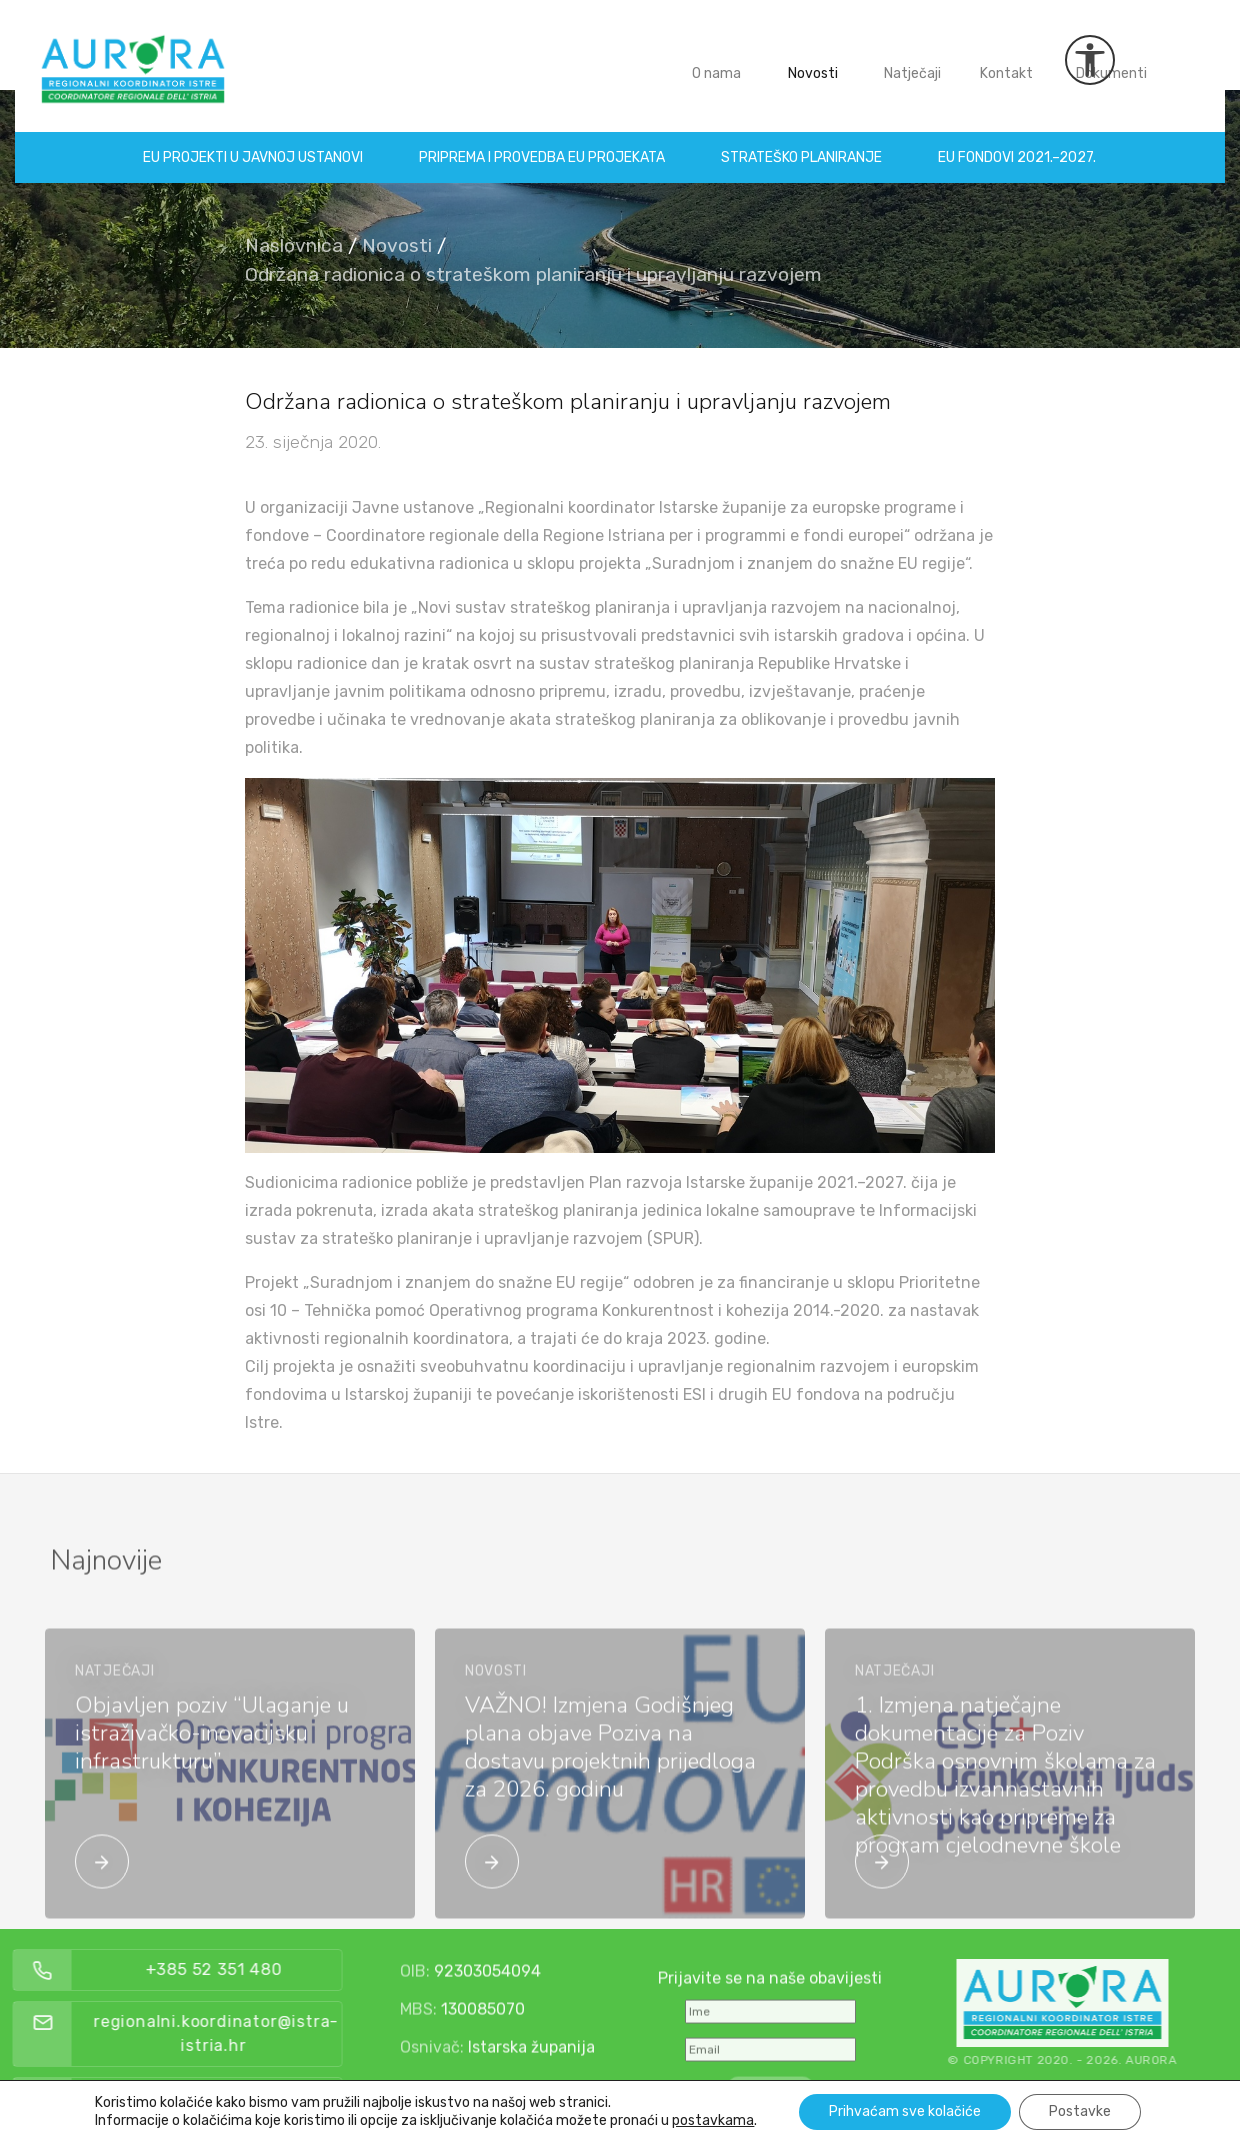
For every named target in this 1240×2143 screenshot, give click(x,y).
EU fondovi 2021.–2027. (1018, 142)
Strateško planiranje (802, 142)
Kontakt (1006, 58)
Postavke (1080, 2111)
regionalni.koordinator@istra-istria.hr (258, 2033)
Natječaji (912, 58)
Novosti (813, 58)
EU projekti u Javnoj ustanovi (254, 142)
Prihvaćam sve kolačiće (905, 2111)
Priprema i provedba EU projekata (543, 142)
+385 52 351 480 (256, 1969)
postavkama (713, 2120)
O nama (716, 58)
